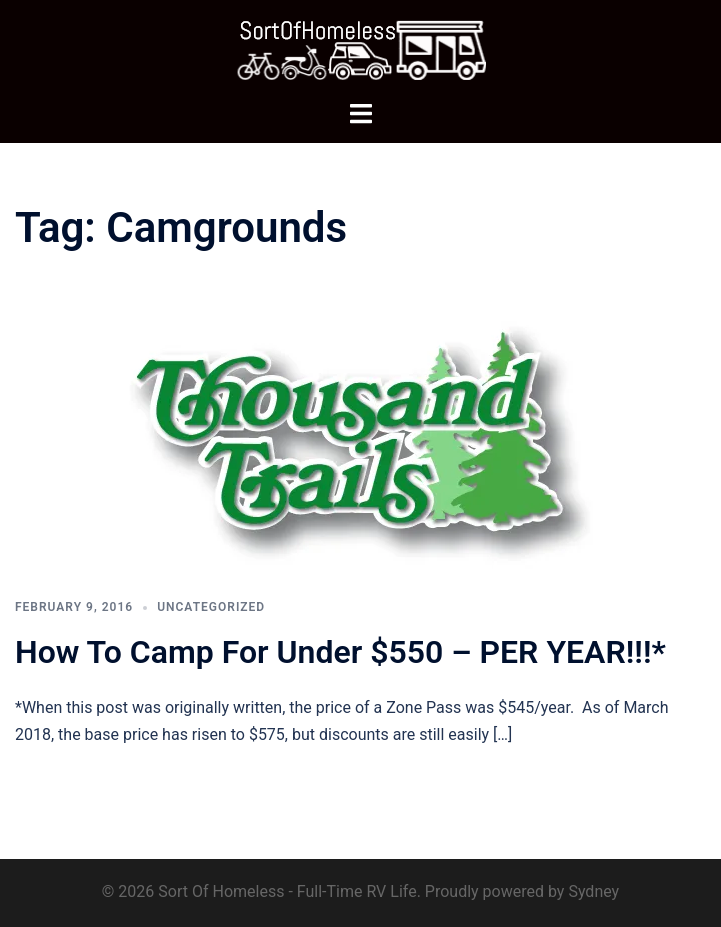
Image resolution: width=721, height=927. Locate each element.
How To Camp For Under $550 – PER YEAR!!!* (340, 652)
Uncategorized (211, 607)
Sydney (593, 891)
